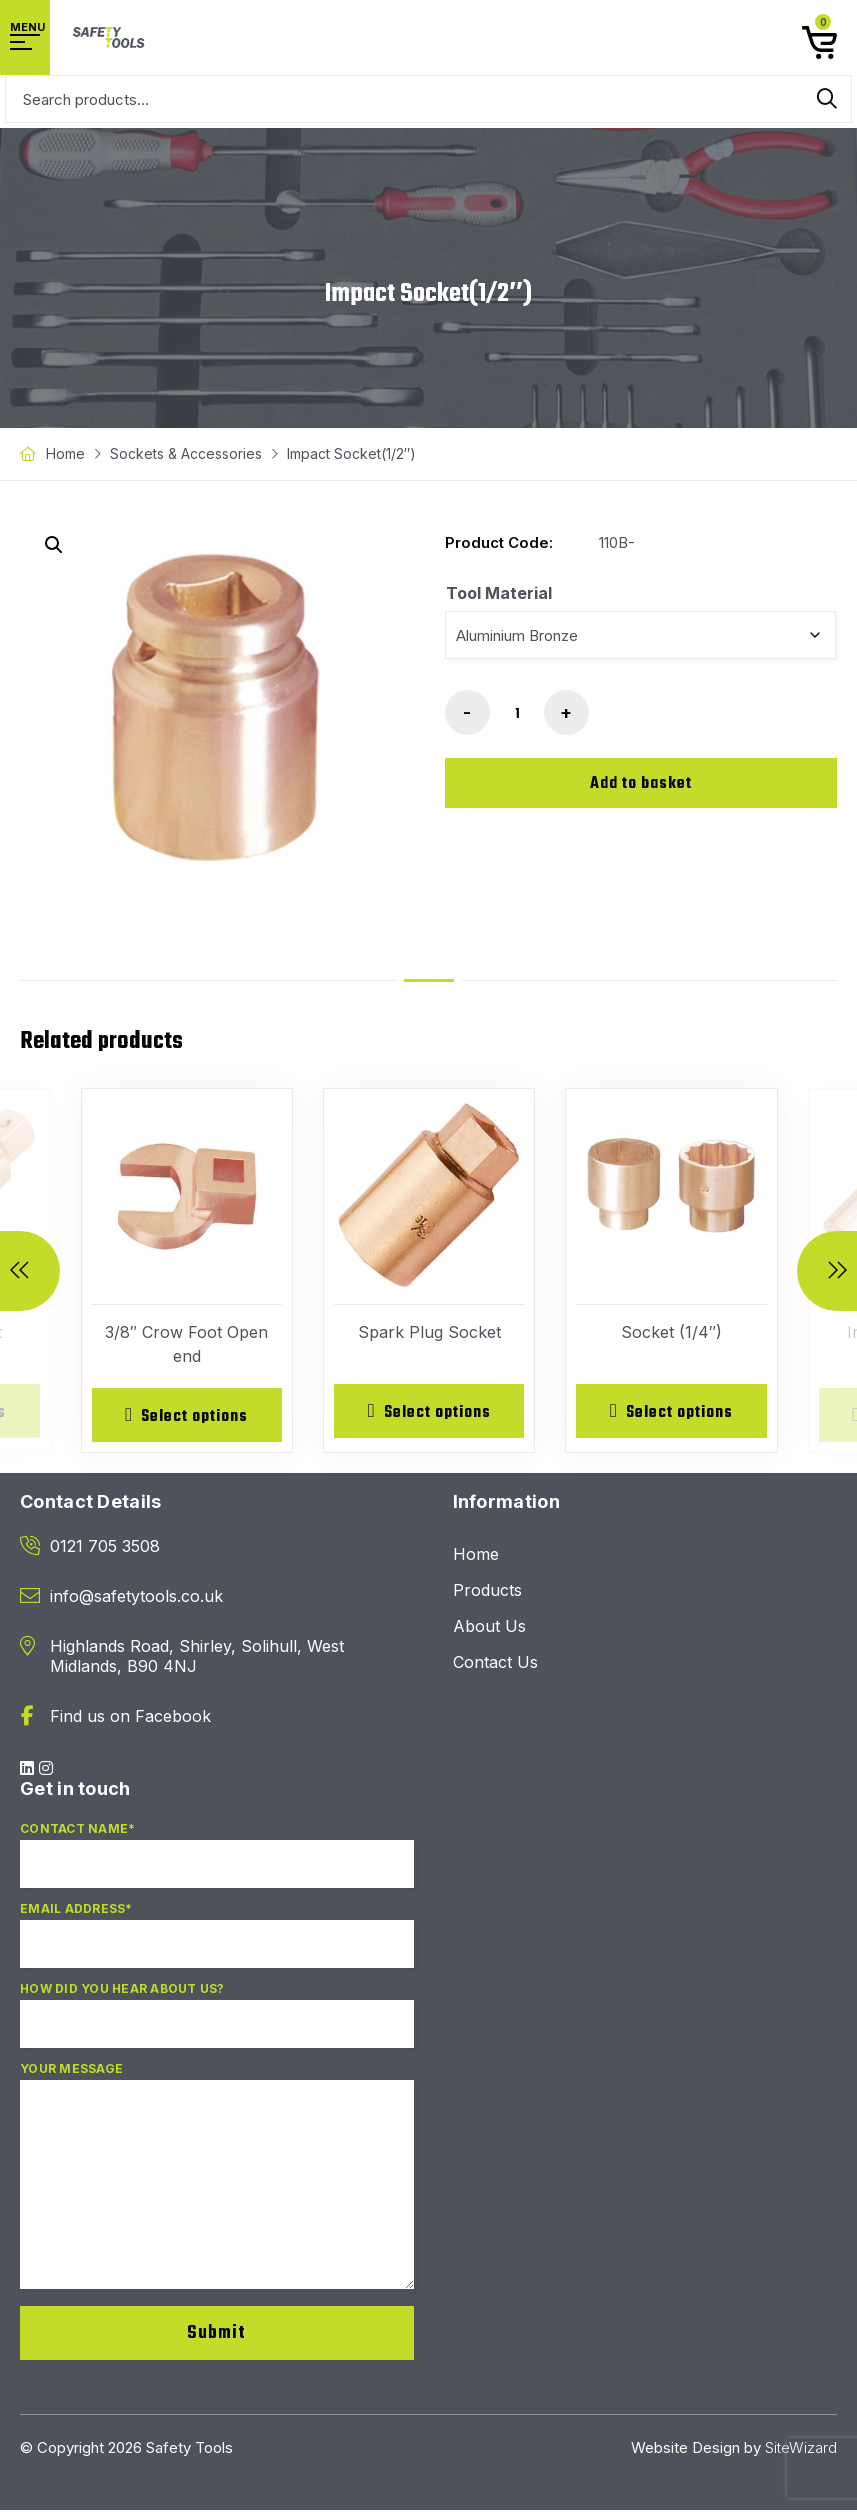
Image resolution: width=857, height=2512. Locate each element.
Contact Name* (217, 1865)
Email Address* (217, 1945)
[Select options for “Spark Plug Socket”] (429, 1412)
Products (487, 1592)
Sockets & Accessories (186, 453)
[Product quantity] (517, 714)
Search (827, 99)
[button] (54, 545)
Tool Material (499, 593)
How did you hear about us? (217, 2025)
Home (65, 453)
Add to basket (641, 784)
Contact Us (495, 1664)
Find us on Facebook (130, 1718)
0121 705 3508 (105, 1548)
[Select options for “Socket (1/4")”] (671, 1412)
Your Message (217, 2186)
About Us (489, 1628)
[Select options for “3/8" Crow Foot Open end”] (187, 1416)
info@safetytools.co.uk (136, 1598)
